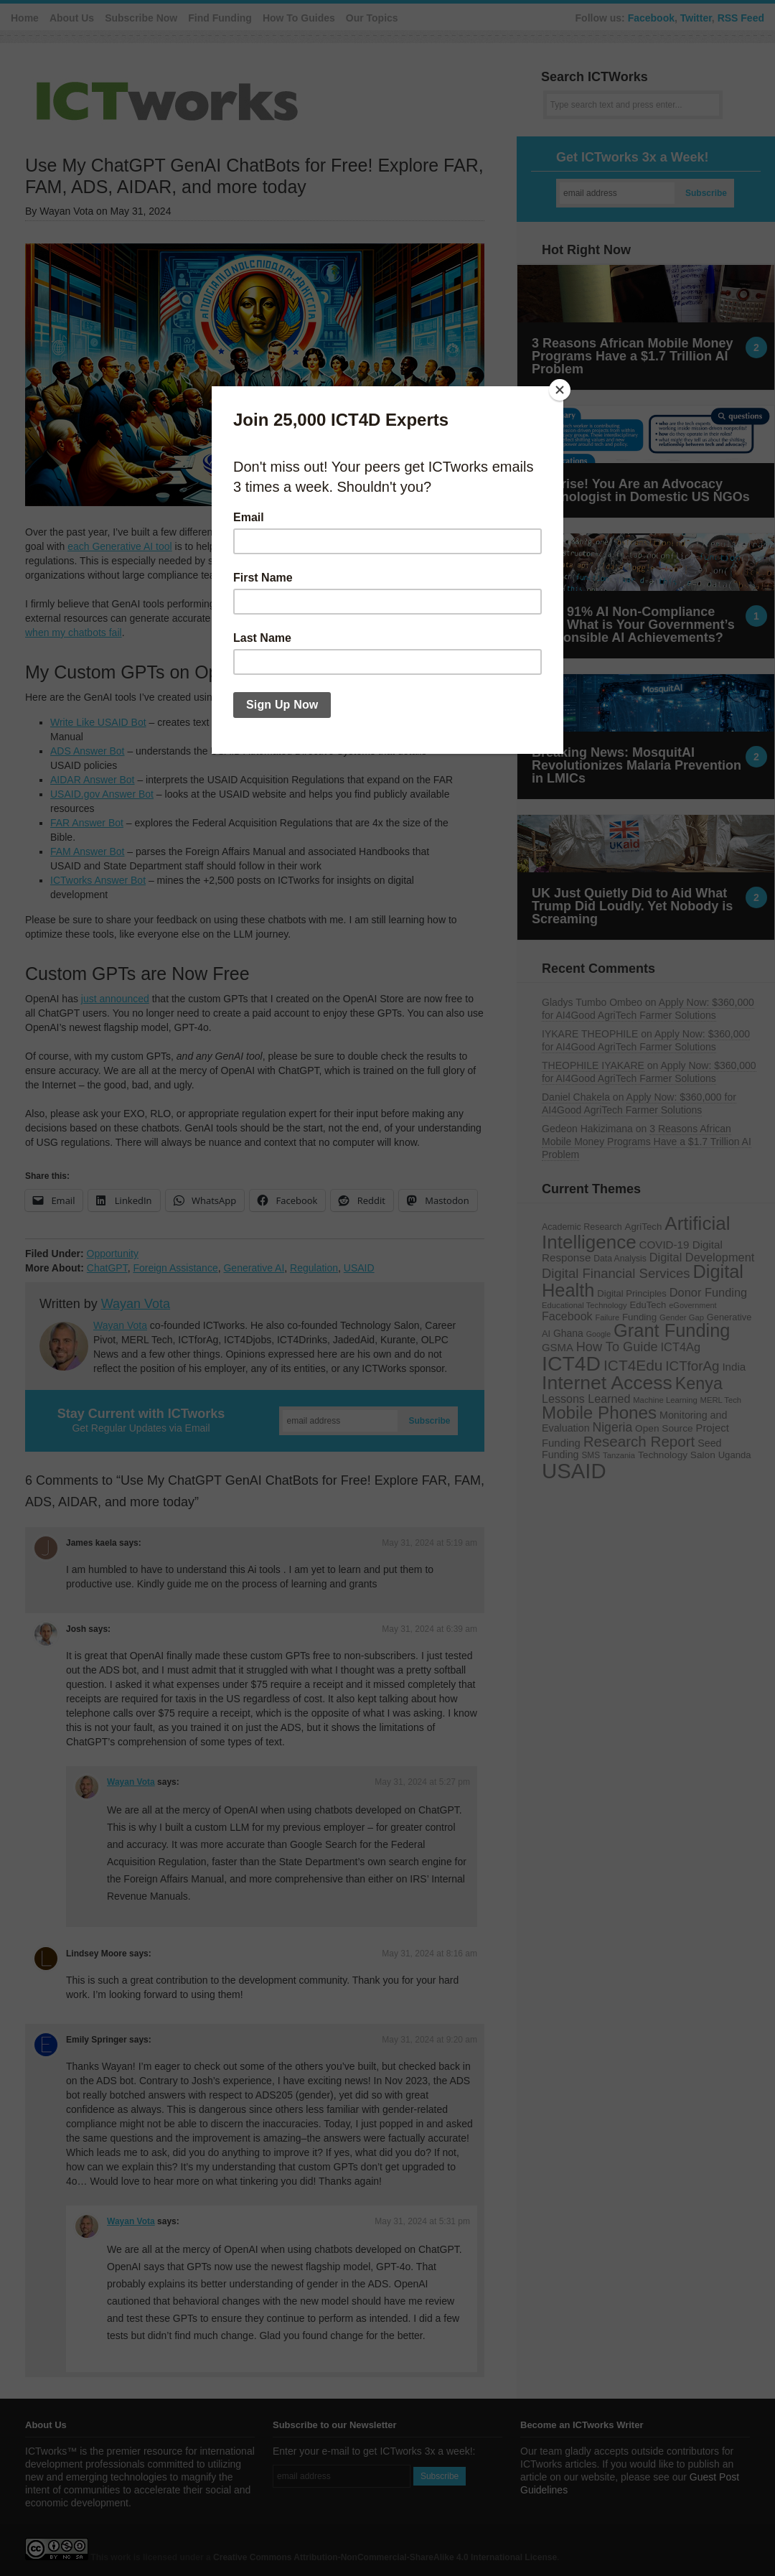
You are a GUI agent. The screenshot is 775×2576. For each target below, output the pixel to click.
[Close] (559, 390)
